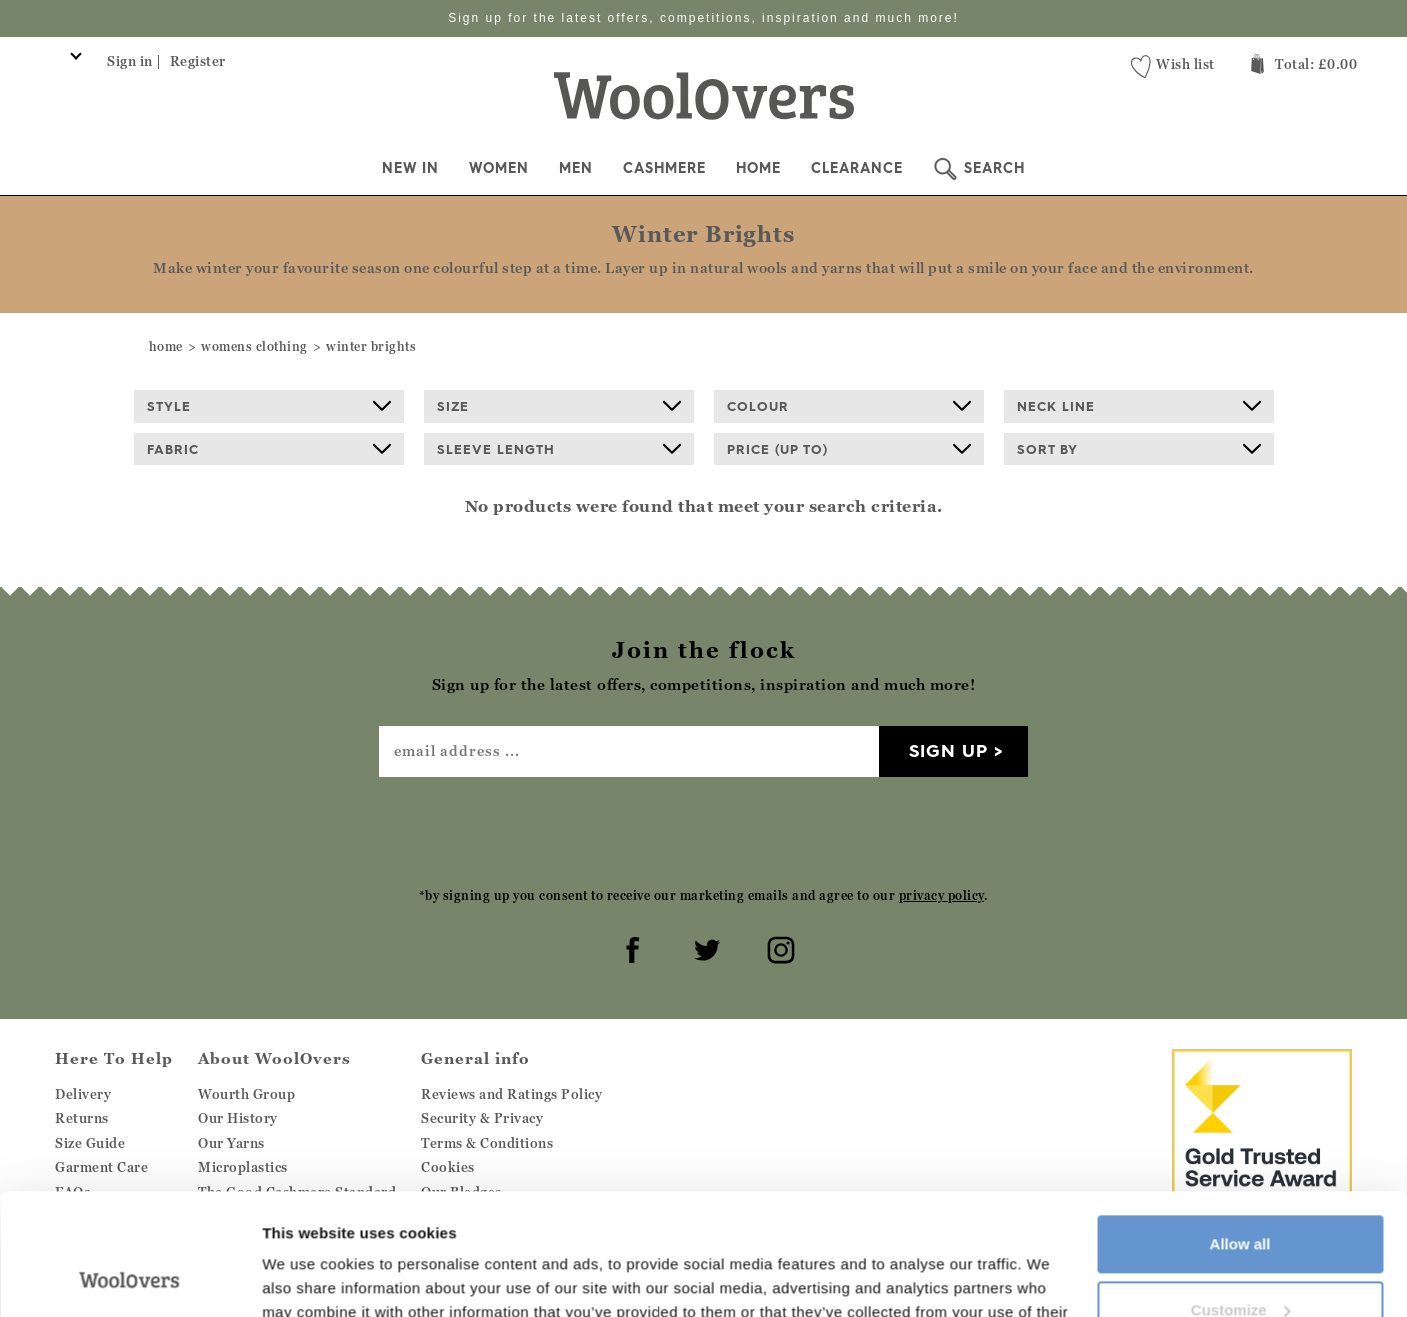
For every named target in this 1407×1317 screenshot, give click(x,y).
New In (410, 168)
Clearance (857, 168)
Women (499, 168)
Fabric (269, 449)
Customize (1241, 1195)
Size (559, 406)
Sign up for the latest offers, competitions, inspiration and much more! (703, 18)
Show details (308, 1277)
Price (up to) (849, 449)
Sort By (1139, 449)
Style (269, 406)
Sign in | (134, 61)
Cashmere (664, 168)
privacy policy (941, 895)
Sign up (948, 750)
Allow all (1240, 1130)
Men (576, 168)
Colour (849, 406)
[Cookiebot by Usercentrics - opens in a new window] (129, 1278)
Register (198, 61)
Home (758, 168)
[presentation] (704, 831)
